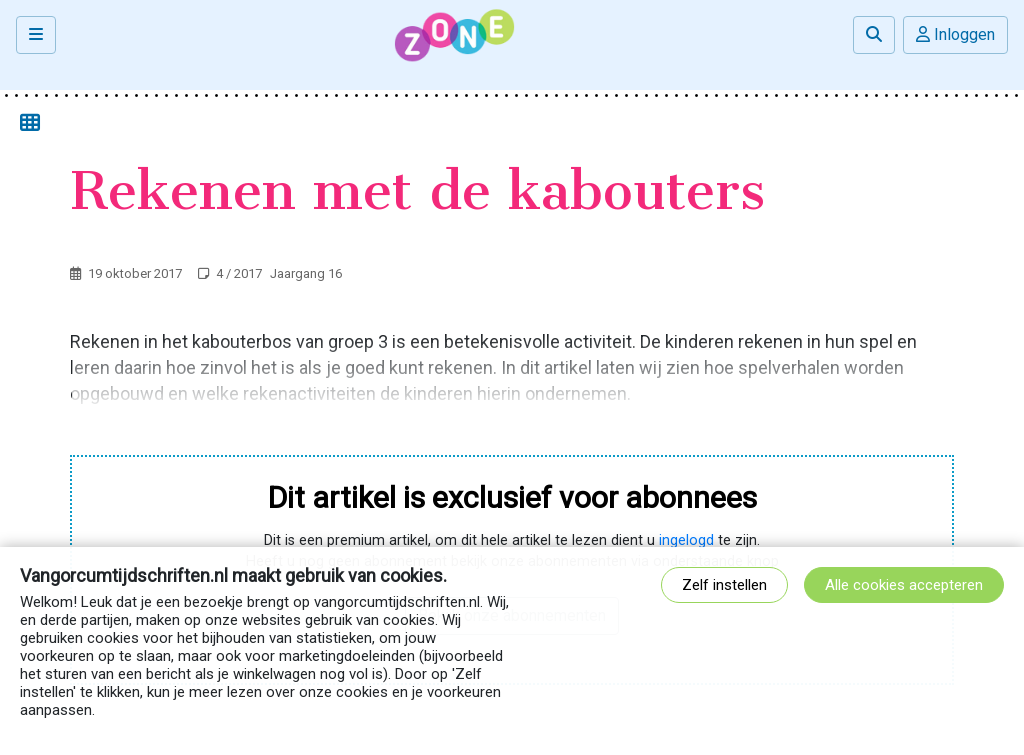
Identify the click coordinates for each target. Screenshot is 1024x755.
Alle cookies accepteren (904, 585)
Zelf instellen (724, 585)
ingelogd (686, 540)
